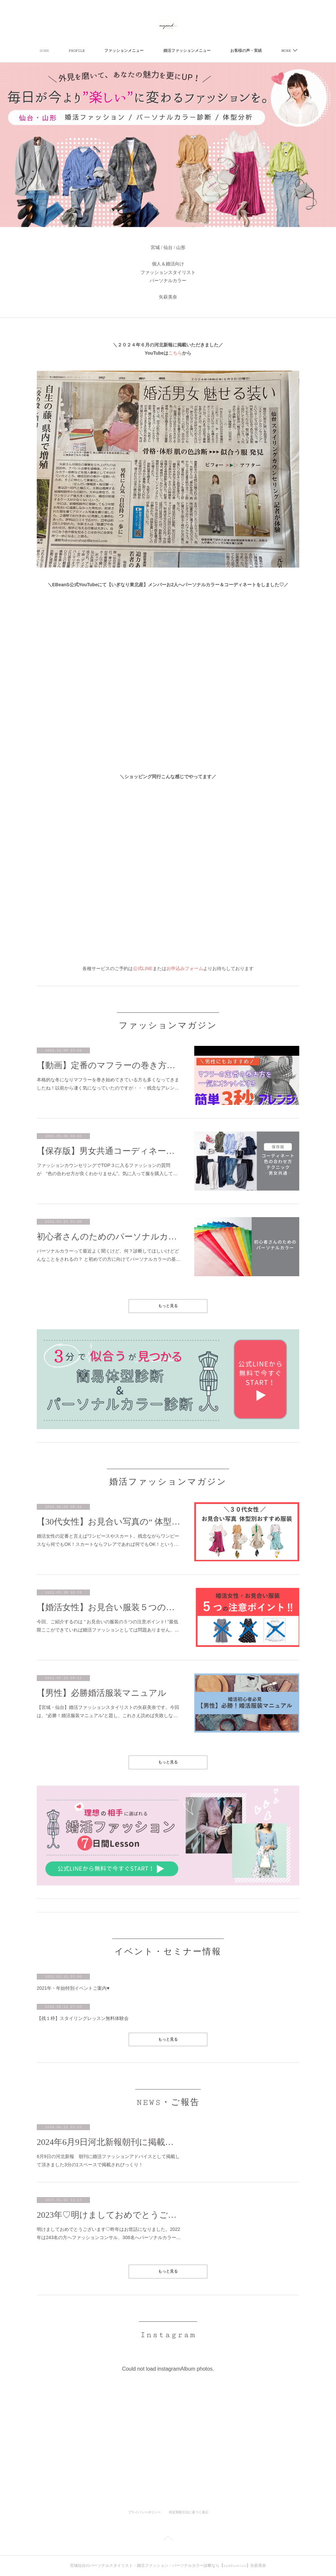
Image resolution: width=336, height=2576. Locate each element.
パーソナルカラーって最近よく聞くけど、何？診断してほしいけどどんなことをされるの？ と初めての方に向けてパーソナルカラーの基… (108, 1255)
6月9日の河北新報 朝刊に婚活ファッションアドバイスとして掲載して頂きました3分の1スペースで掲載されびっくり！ (108, 2160)
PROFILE (77, 51)
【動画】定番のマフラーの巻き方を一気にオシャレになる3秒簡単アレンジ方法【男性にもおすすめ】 (109, 1065)
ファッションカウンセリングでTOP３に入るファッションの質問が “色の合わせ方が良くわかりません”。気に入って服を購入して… (107, 1169)
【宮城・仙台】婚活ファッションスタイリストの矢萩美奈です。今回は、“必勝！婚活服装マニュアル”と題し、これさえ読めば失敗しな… (108, 1711)
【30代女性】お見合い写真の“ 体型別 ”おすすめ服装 (109, 1522)
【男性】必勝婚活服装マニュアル (101, 1693)
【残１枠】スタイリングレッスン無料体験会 (83, 2018)
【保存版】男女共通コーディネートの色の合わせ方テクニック (109, 1151)
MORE (286, 51)
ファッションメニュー (124, 51)
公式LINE (143, 968)
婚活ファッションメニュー (187, 51)
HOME (44, 51)
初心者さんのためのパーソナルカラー (109, 1236)
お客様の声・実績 (246, 51)
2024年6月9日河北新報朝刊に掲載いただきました (109, 2142)
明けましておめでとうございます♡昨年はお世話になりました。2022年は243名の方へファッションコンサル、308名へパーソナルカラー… (109, 2233)
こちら (175, 353)
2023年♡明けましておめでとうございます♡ (109, 2215)
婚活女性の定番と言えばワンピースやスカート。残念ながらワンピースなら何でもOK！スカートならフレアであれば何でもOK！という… (108, 1540)
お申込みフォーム (184, 968)
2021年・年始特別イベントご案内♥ (73, 1988)
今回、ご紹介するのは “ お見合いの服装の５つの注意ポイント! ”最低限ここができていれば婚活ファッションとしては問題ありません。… (108, 1625)
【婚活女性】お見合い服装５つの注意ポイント (109, 1607)
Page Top (168, 2539)
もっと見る (168, 1306)
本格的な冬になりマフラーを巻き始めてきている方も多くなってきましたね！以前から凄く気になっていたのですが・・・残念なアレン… (108, 1084)
